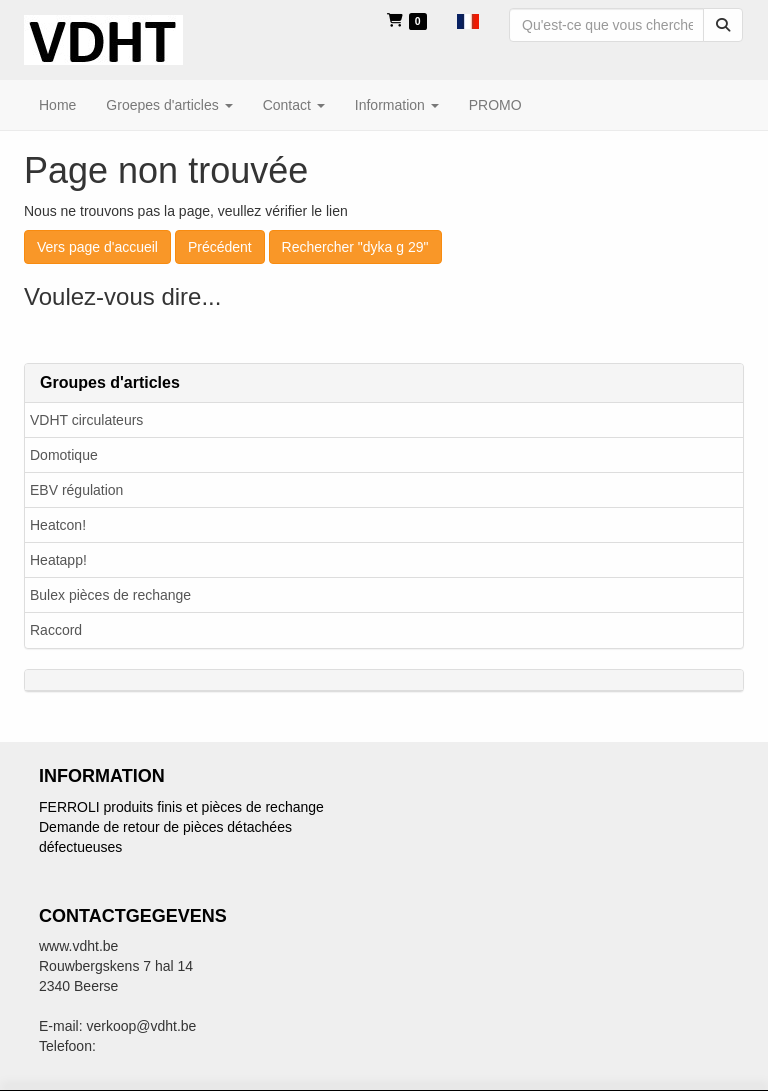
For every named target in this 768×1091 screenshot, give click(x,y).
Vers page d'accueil (97, 247)
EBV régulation (76, 490)
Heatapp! (58, 560)
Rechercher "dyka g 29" (355, 247)
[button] (468, 20)
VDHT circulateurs (86, 420)
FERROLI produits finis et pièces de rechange (181, 807)
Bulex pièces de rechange (110, 595)
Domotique (64, 455)
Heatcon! (58, 525)
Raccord (56, 630)
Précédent (220, 247)
